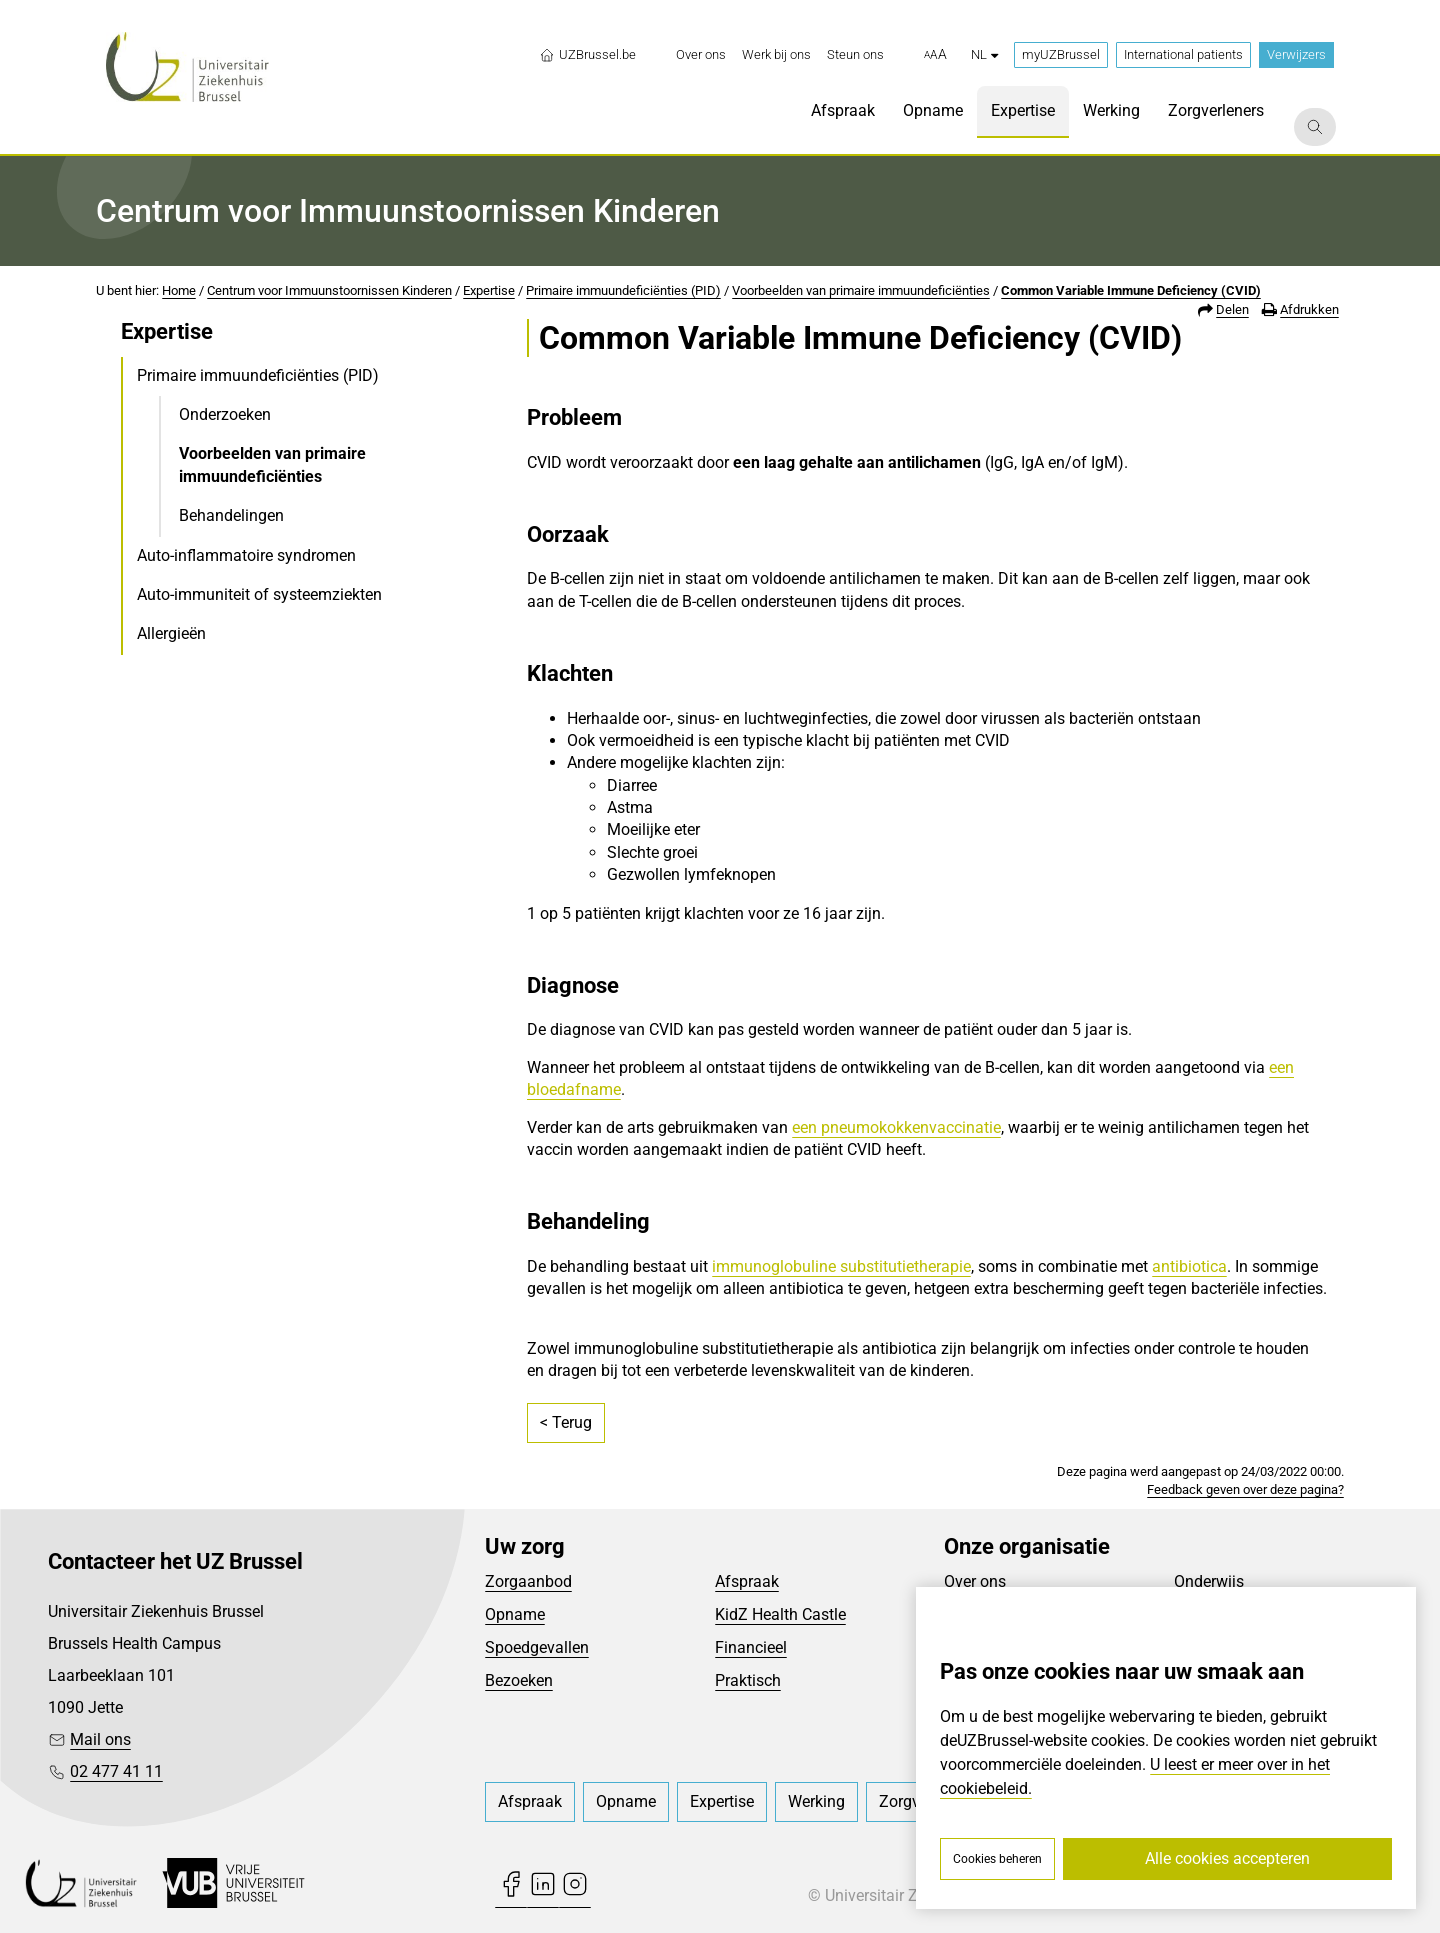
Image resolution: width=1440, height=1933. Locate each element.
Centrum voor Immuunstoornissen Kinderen (329, 290)
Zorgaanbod (528, 1581)
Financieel (751, 1647)
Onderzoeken (225, 414)
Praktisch (748, 1680)
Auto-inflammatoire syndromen (246, 555)
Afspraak (747, 1581)
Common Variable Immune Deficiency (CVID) (1131, 290)
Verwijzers (1296, 54)
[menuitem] (701, 55)
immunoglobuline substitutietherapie (841, 1266)
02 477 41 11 (116, 1771)
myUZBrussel (1061, 54)
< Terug (566, 1422)
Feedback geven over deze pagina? (1245, 1489)
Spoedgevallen (537, 1647)
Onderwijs (1209, 1581)
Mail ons (100, 1739)
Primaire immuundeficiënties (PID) (623, 290)
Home (179, 290)
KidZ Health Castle (780, 1614)
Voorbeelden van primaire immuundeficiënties (861, 290)
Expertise (489, 290)
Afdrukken (1309, 309)
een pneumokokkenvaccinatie (896, 1127)
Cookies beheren (997, 1859)
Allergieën (171, 633)
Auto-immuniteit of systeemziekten (259, 594)
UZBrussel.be (587, 55)
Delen (1232, 309)
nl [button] (984, 54)
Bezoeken (519, 1680)
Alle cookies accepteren (1227, 1858)
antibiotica (1189, 1266)
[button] (935, 55)
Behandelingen (231, 515)
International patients (1183, 54)
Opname (515, 1614)
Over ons (975, 1581)
